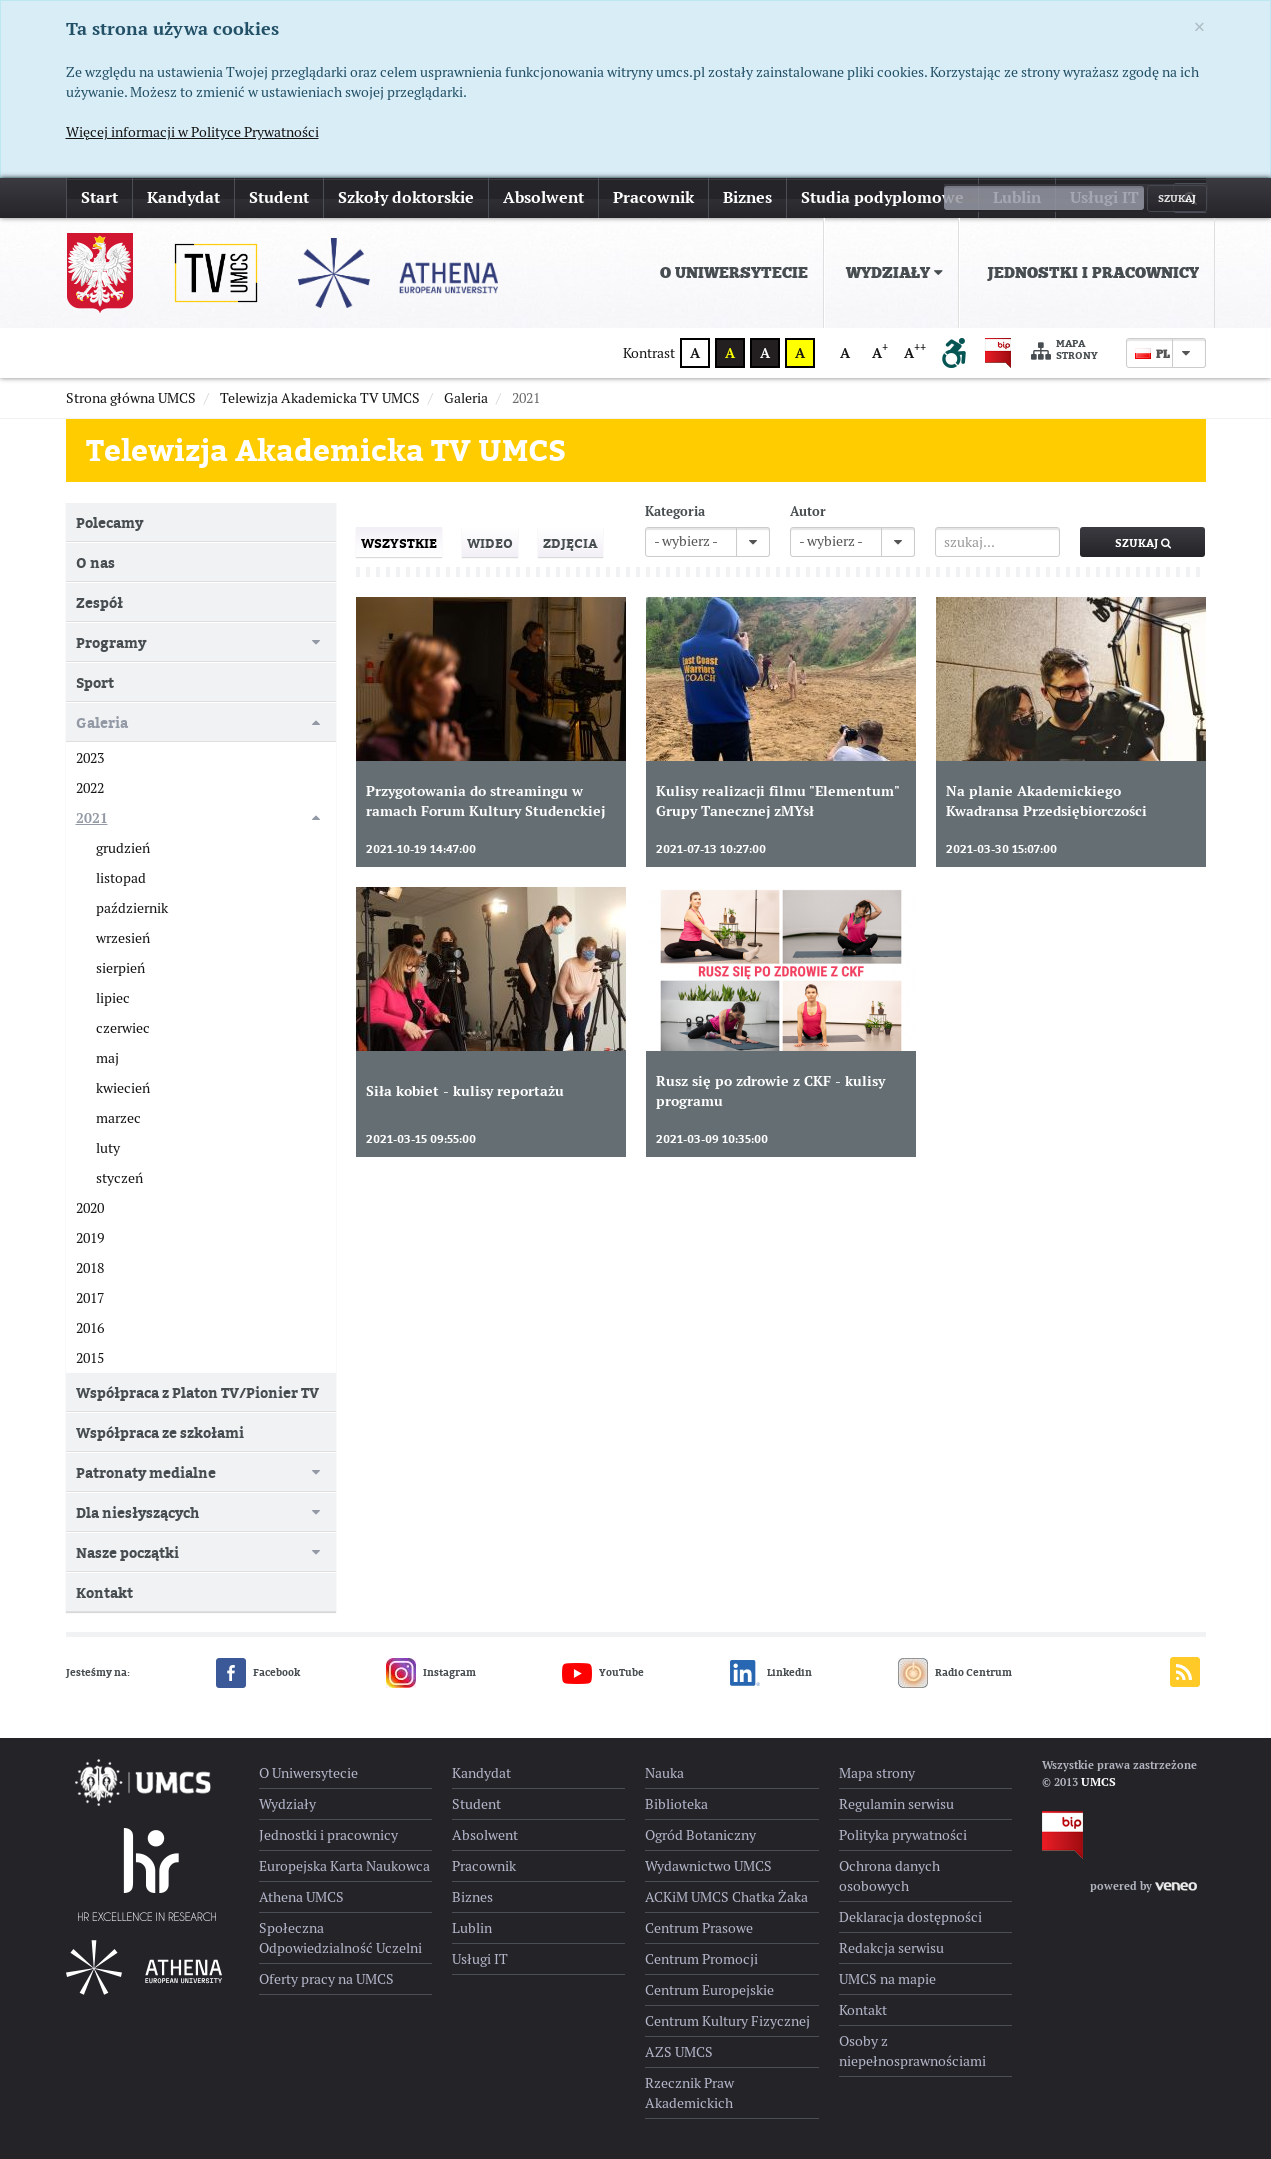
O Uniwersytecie (734, 273)
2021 (92, 818)
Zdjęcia (570, 543)
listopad (121, 878)
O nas (95, 562)
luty (108, 1148)
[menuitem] (730, 273)
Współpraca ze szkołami (160, 1432)
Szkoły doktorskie (406, 197)
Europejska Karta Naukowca (344, 1866)
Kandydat (183, 197)
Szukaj (1143, 543)
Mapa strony (1065, 350)
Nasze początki (127, 1552)
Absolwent (543, 197)
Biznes (747, 197)
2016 (90, 1328)
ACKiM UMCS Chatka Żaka (726, 1897)
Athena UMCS (301, 1897)
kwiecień (123, 1088)
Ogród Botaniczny (700, 1835)
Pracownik (653, 197)
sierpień (120, 968)
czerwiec (123, 1028)
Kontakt (104, 1592)
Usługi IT (1104, 197)
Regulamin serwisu (896, 1804)
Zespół (99, 602)
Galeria (102, 722)
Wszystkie (399, 543)
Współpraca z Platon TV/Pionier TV (197, 1392)
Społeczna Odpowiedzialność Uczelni (340, 1938)
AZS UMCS (679, 2052)
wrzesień (123, 938)
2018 (90, 1268)
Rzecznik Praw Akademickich (689, 2093)
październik (132, 908)
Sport (95, 682)
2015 (90, 1358)
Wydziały (894, 273)
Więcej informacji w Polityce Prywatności (192, 132)
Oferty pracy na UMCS (326, 1979)
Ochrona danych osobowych (889, 1876)
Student (279, 197)
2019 (90, 1238)
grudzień (123, 848)
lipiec (113, 998)
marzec (118, 1118)
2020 (90, 1208)
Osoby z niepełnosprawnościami (912, 2051)
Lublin (1017, 197)
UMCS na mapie (887, 1979)
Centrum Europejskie (709, 1990)
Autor (808, 511)
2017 (90, 1298)
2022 (90, 788)
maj (107, 1058)
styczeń (119, 1178)
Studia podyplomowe (882, 197)
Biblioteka (676, 1804)
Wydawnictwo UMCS (708, 1866)
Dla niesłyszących (137, 1512)
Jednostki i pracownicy (1093, 273)
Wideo (490, 543)
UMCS (1098, 1782)
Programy (111, 642)
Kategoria (675, 511)
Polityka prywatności (903, 1835)
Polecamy (109, 522)
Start (99, 197)
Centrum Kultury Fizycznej (727, 2021)
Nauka (664, 1773)
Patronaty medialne (146, 1472)
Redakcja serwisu (891, 1948)
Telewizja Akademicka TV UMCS (326, 450)
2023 (90, 758)
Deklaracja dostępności (910, 1917)
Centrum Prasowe (699, 1928)
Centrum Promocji (701, 1959)
